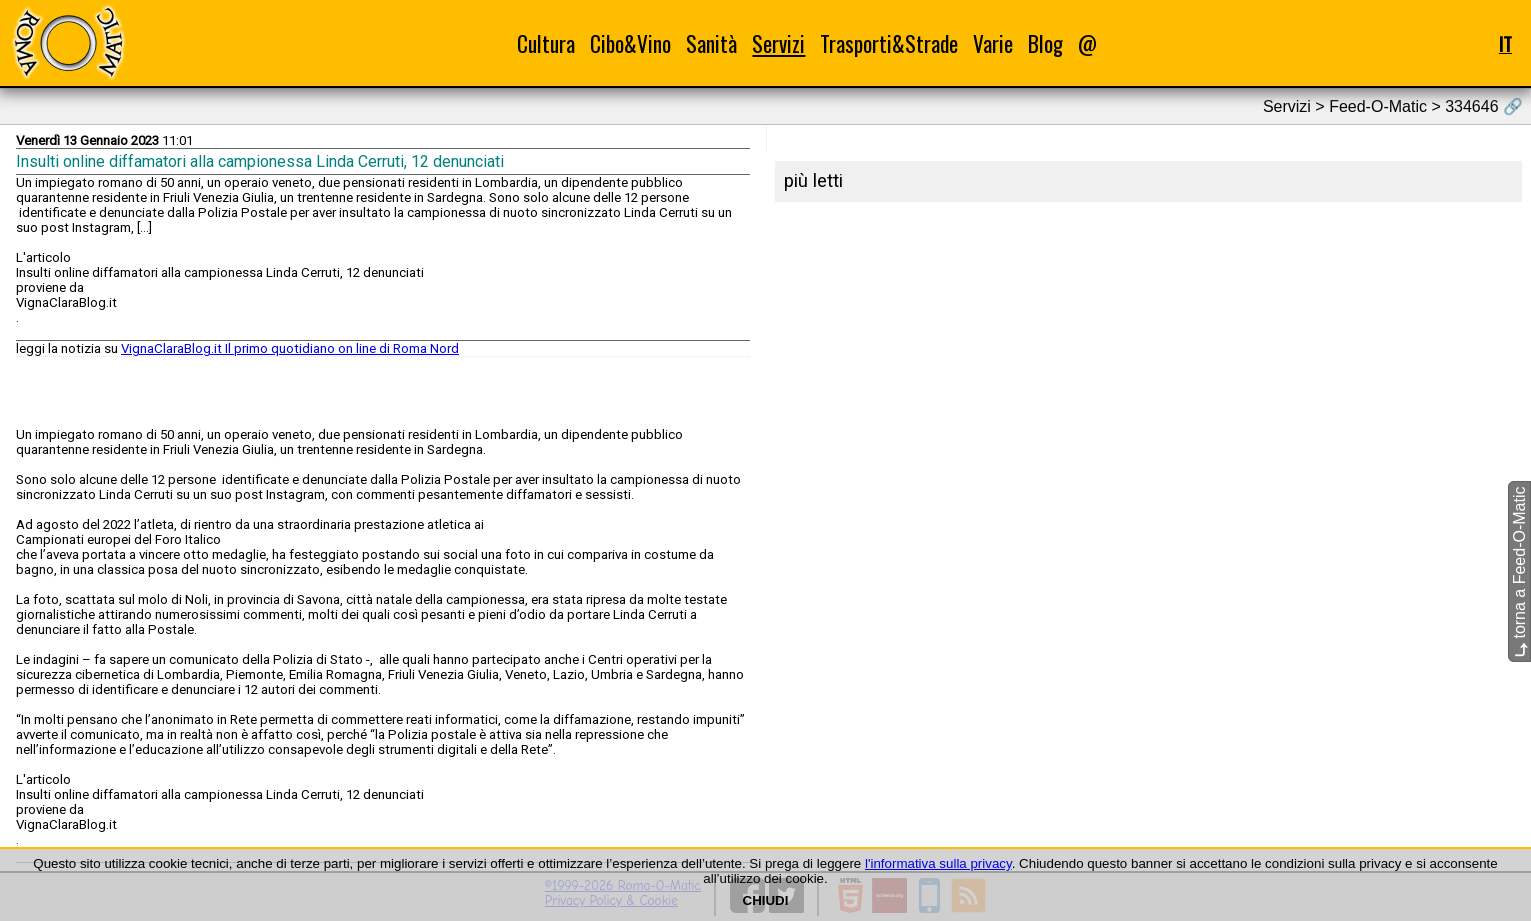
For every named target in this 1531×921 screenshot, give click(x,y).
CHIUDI (766, 900)
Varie (993, 43)
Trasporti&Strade (889, 43)
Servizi (778, 43)
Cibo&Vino (630, 43)
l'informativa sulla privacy (938, 863)
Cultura (546, 43)
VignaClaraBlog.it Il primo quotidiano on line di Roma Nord (290, 348)
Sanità (711, 43)
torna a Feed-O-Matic (1519, 571)
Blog (1045, 43)
